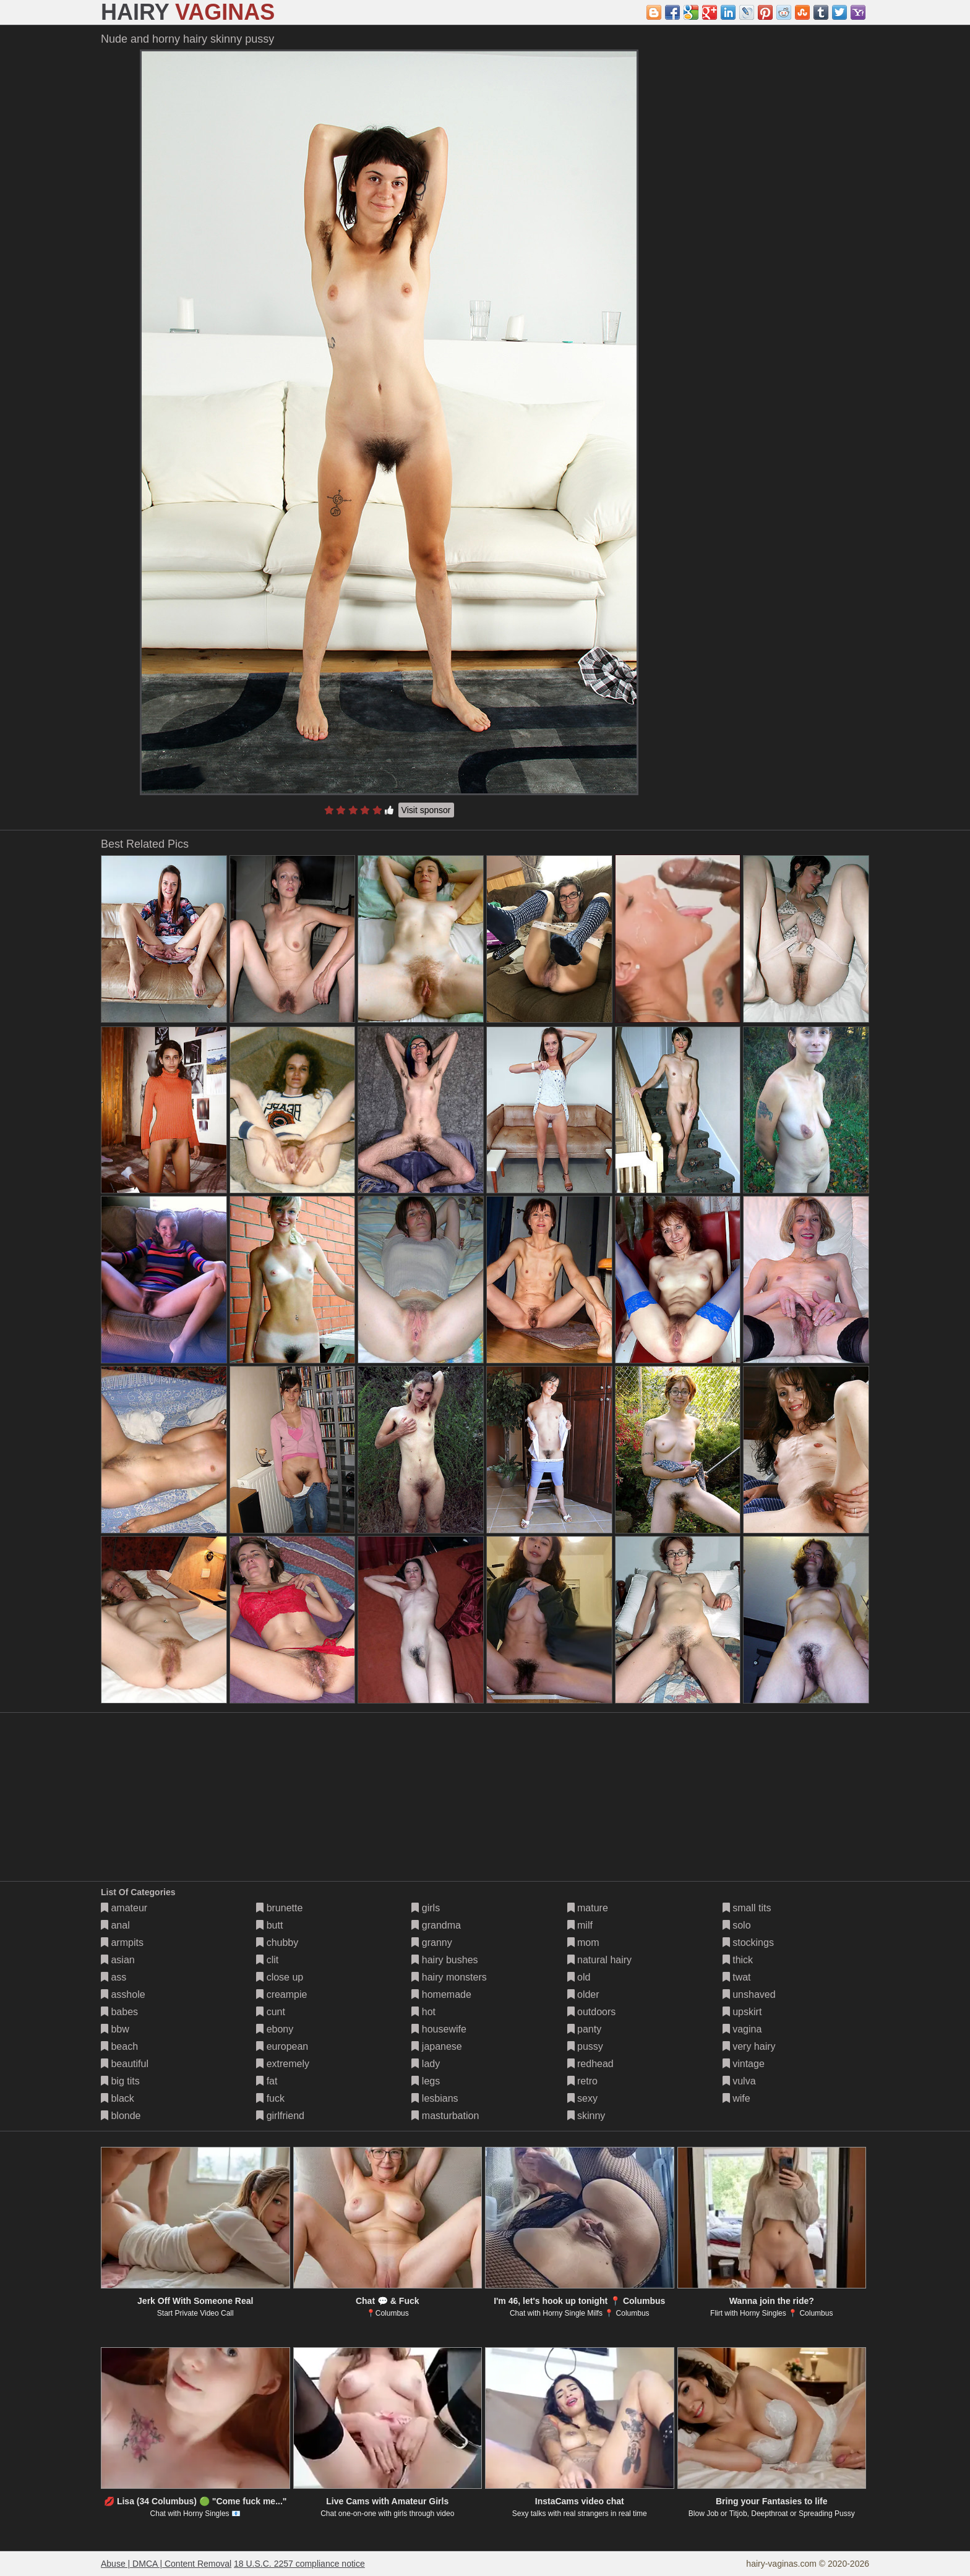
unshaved (749, 1994)
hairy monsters (448, 1977)
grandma (436, 1925)
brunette (279, 1908)
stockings (748, 1942)
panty (584, 2029)
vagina (742, 2029)
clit (267, 1960)
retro (582, 2081)
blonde (121, 2115)
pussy (585, 2046)
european (282, 2046)
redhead (590, 2063)
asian (118, 1960)
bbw (115, 2029)
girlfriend (280, 2115)
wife (736, 2098)
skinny (586, 2115)
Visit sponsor (426, 810)
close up (279, 1977)
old (579, 1977)
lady (425, 2063)
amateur (124, 1908)
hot (423, 2012)
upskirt (742, 2012)
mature (587, 1908)
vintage (744, 2063)
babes (119, 2012)
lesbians (434, 2098)
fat (266, 2081)
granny (431, 1942)
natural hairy (599, 1960)
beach (119, 2046)
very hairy (749, 2046)
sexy (582, 2098)
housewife (438, 2029)
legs (425, 2081)
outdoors (591, 2012)
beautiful (124, 2063)
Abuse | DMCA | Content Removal (166, 2564)
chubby (277, 1942)
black (117, 2098)
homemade (441, 1994)
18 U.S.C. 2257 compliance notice (299, 2564)
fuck (270, 2098)
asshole (123, 1994)
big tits (120, 2081)
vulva (739, 2081)
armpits (122, 1942)
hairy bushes (444, 1960)
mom (583, 1942)
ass (113, 1977)
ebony (274, 2029)
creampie (281, 1994)
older (583, 1994)
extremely (282, 2063)
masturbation (445, 2115)
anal (115, 1925)
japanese (436, 2046)
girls (425, 1908)
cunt (270, 2012)
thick (738, 1960)
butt (269, 1925)
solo (737, 1925)
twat (737, 1977)
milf (580, 1925)
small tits (747, 1908)
